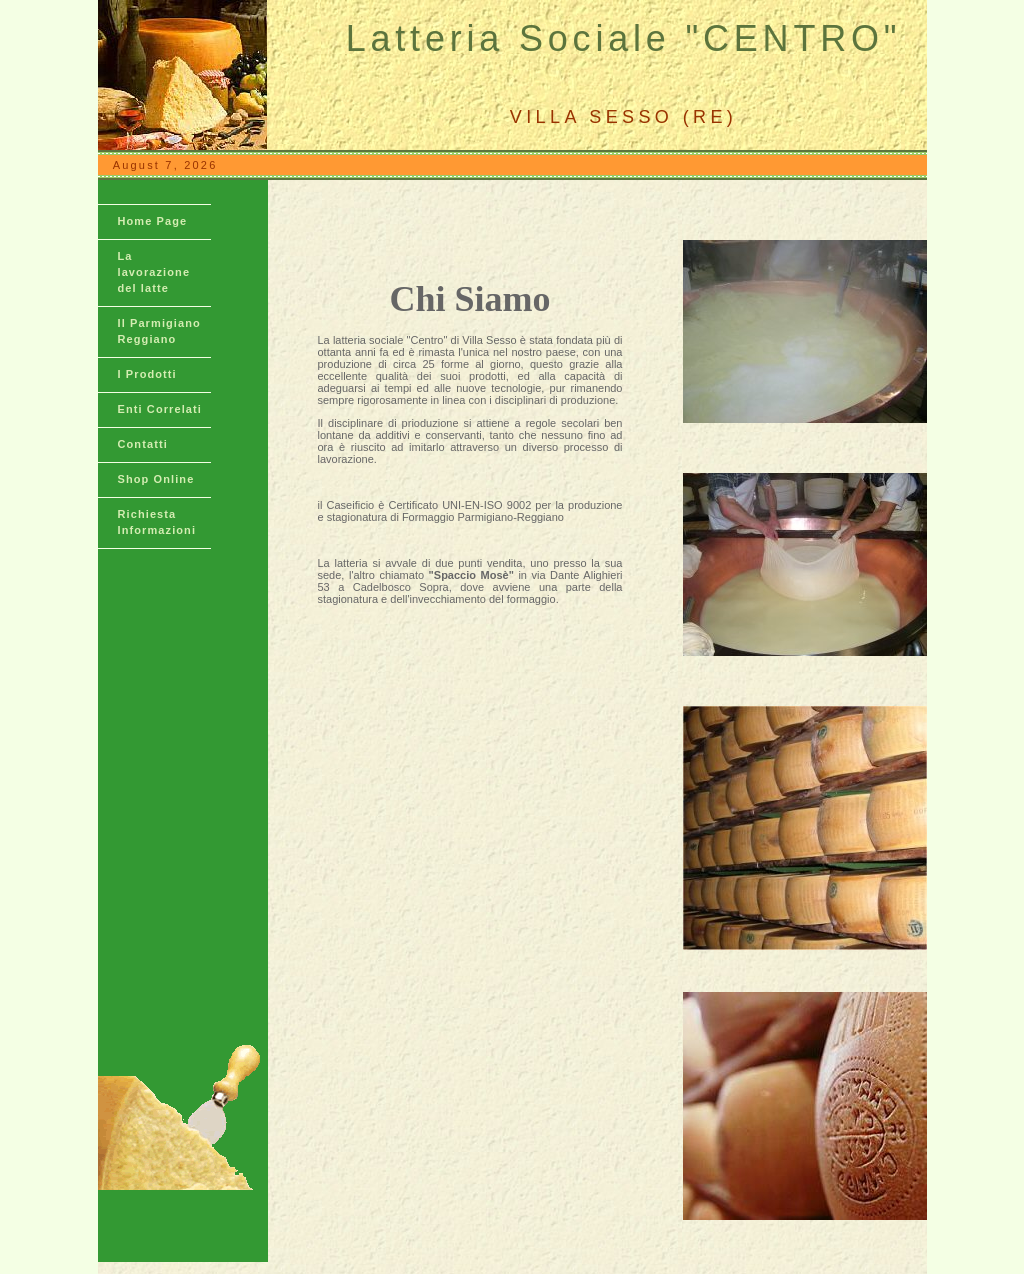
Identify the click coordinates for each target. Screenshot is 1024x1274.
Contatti (143, 444)
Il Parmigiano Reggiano (159, 331)
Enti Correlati (160, 409)
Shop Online (156, 479)
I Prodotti (147, 374)
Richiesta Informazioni (157, 522)
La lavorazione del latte (154, 272)
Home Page (153, 221)
